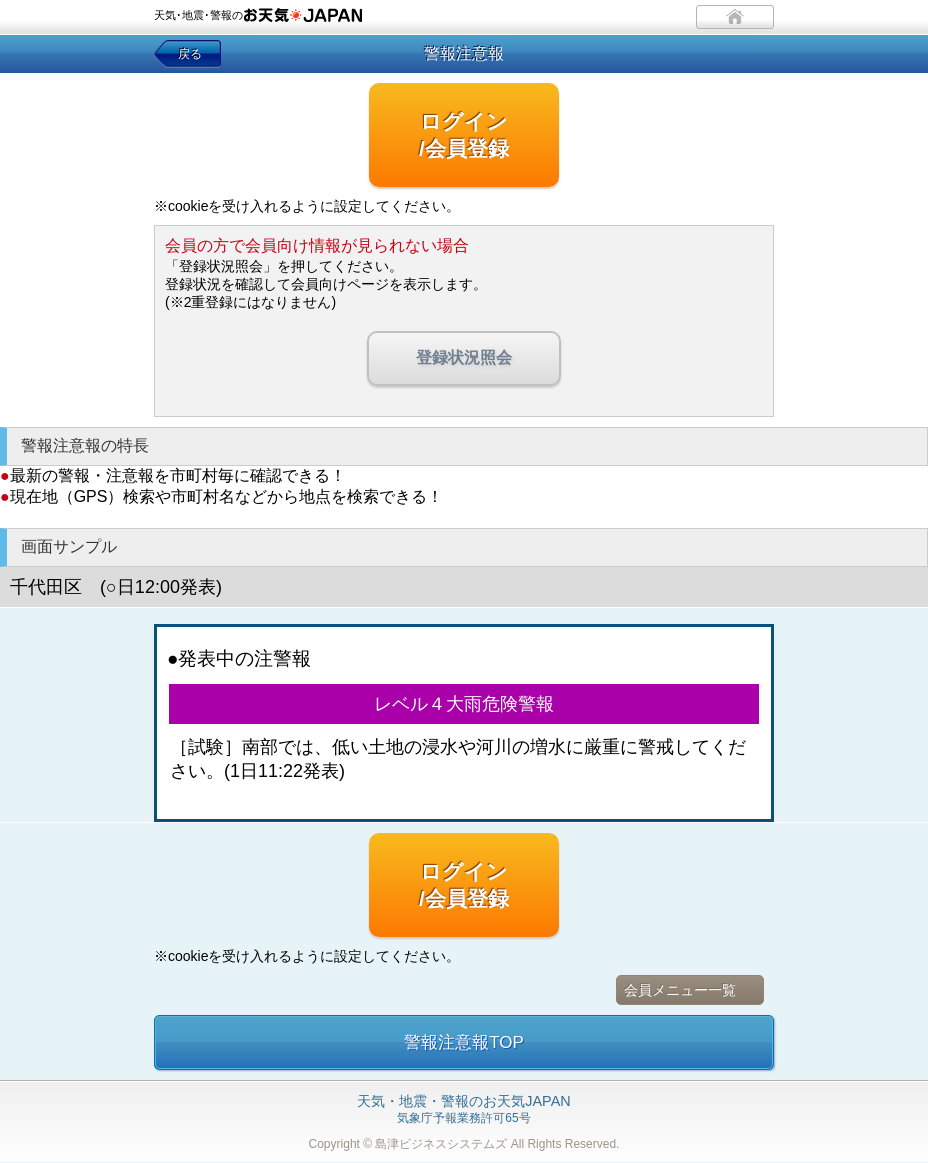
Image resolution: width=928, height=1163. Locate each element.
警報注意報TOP (464, 1042)
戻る (190, 54)
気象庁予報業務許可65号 (463, 1110)
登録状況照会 (464, 357)
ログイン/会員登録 (464, 135)
